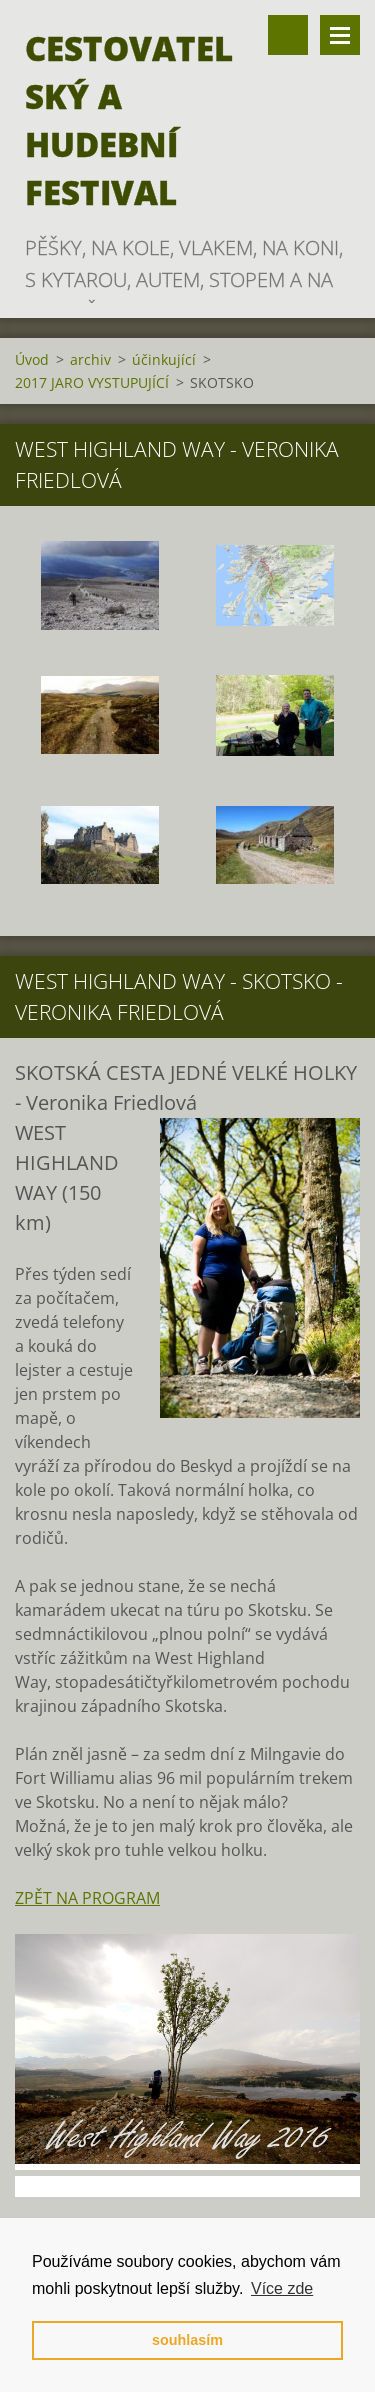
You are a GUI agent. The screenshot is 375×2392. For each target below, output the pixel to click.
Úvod (32, 359)
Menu (340, 35)
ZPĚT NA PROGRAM (87, 1898)
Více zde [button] (282, 2288)
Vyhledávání (288, 35)
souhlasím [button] (187, 2340)
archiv (90, 359)
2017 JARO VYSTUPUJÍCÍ (92, 382)
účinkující (164, 359)
